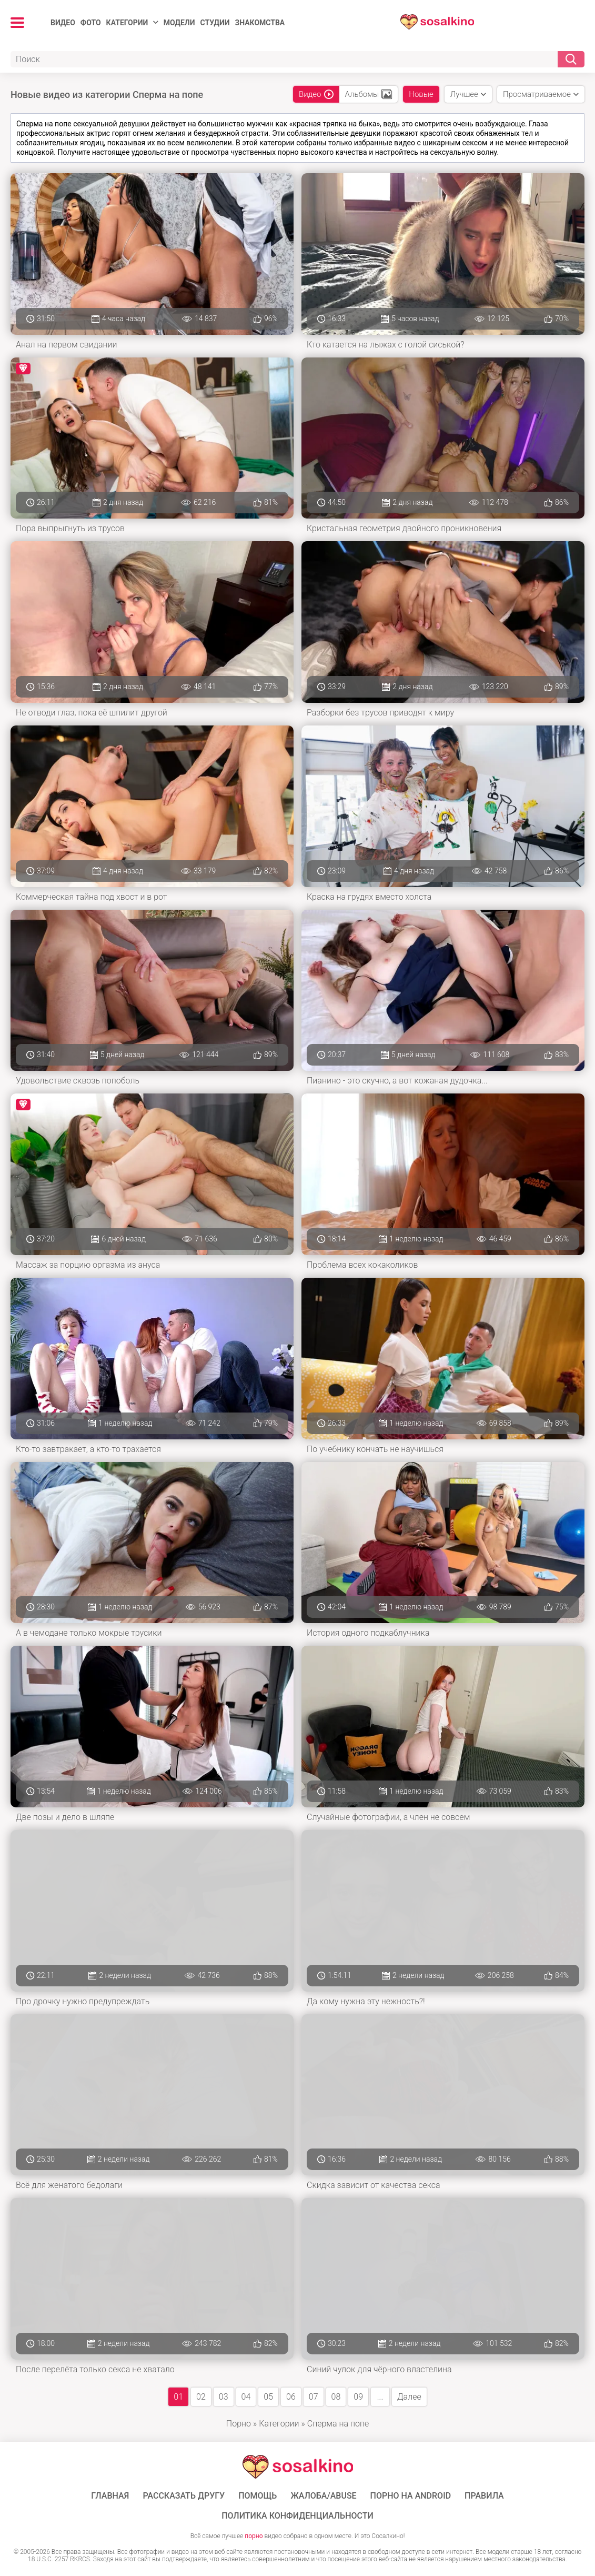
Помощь (257, 2496)
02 (201, 2397)
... (380, 2397)
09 (358, 2397)
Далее (409, 2397)
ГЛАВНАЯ (110, 2496)
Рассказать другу (184, 2496)
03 (223, 2397)
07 (313, 2397)
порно (254, 2536)
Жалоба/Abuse (323, 2496)
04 (246, 2397)
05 (268, 2397)
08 (336, 2397)
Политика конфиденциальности (297, 2516)
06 (291, 2397)
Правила (484, 2496)
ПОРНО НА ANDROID (410, 2496)
